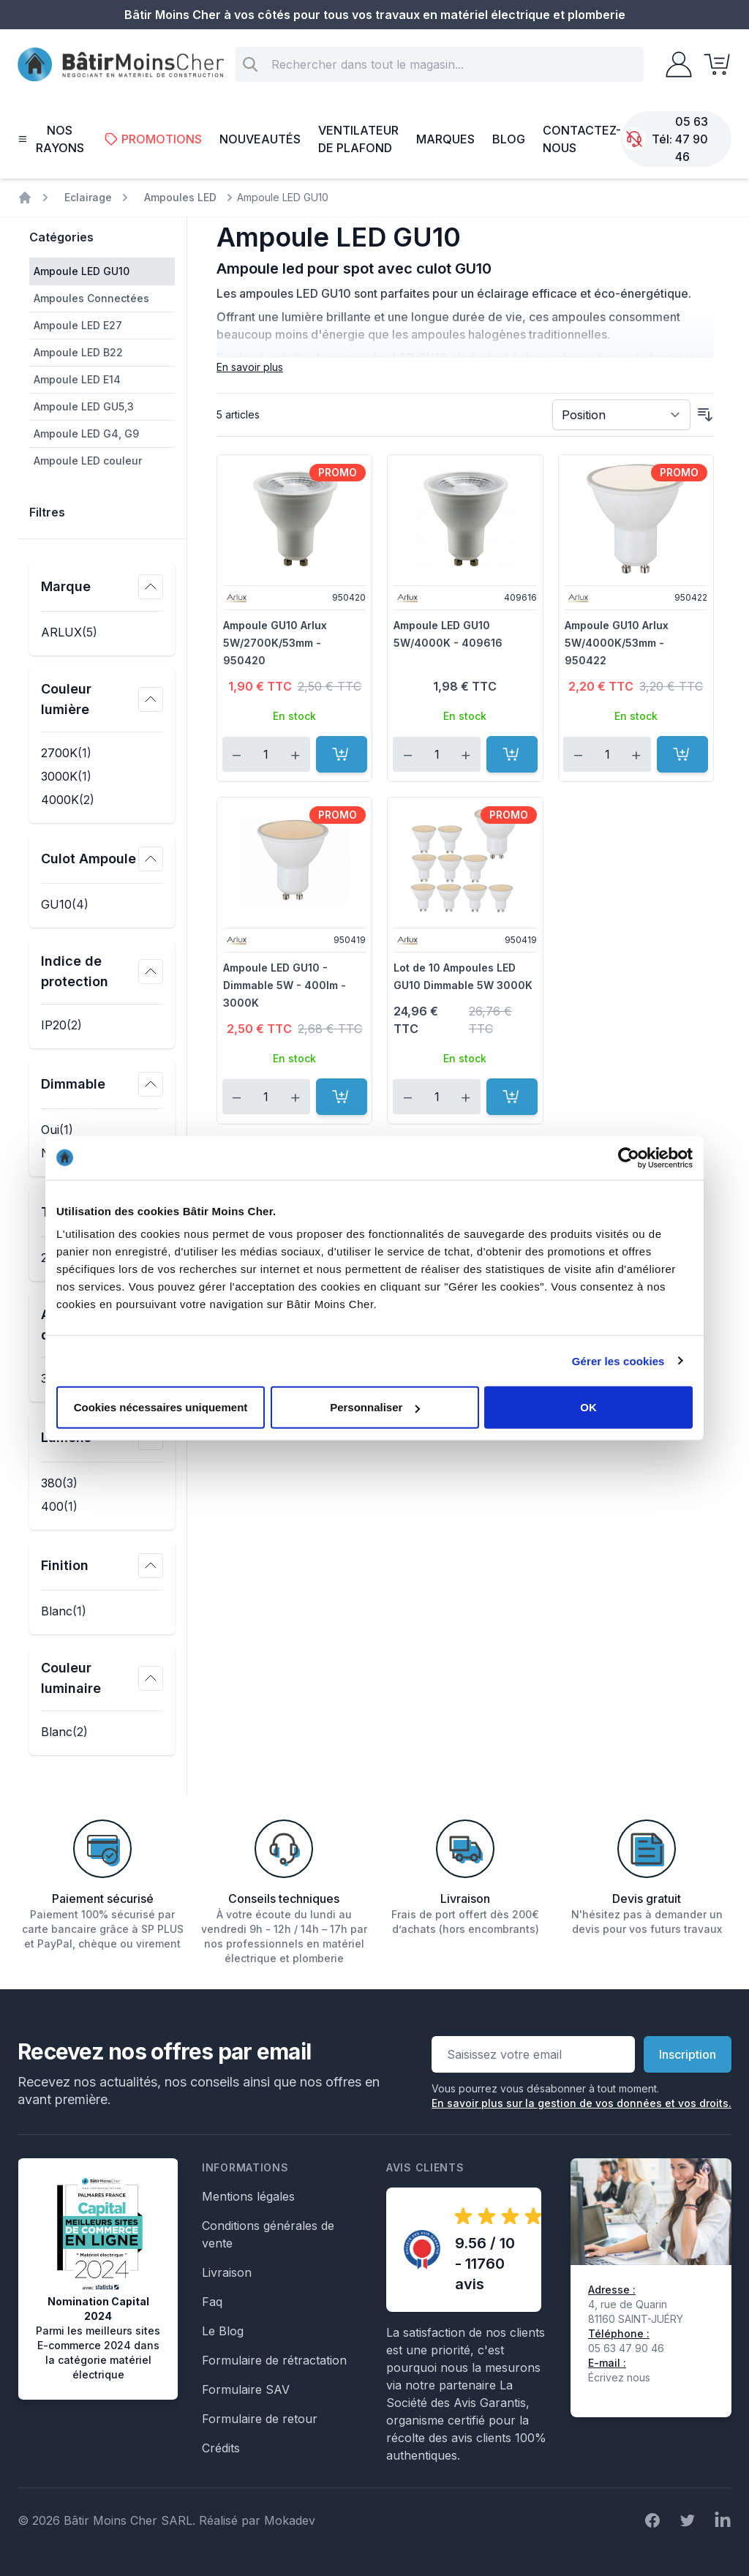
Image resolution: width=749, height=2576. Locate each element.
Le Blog (223, 2331)
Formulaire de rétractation (274, 2360)
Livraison (227, 2272)
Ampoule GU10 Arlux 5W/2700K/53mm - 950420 (275, 642)
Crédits (221, 2448)
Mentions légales (248, 2196)
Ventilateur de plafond (358, 139)
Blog (508, 139)
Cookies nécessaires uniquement (161, 1407)
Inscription (687, 2054)
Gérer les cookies (618, 1360)
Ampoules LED (180, 197)
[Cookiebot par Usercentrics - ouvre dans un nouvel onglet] (629, 1157)
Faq (212, 2301)
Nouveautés (260, 139)
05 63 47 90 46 (691, 139)
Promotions (153, 139)
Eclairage (88, 197)
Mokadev (289, 2520)
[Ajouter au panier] (341, 754)
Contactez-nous (582, 139)
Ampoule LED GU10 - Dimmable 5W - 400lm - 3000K (284, 985)
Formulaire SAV (246, 2389)
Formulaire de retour (259, 2418)
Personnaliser (375, 1407)
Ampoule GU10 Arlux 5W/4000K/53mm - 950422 (617, 642)
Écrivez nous (619, 2377)
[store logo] (121, 65)
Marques (445, 139)
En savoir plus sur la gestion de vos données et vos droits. (581, 2103)
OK (588, 1407)
